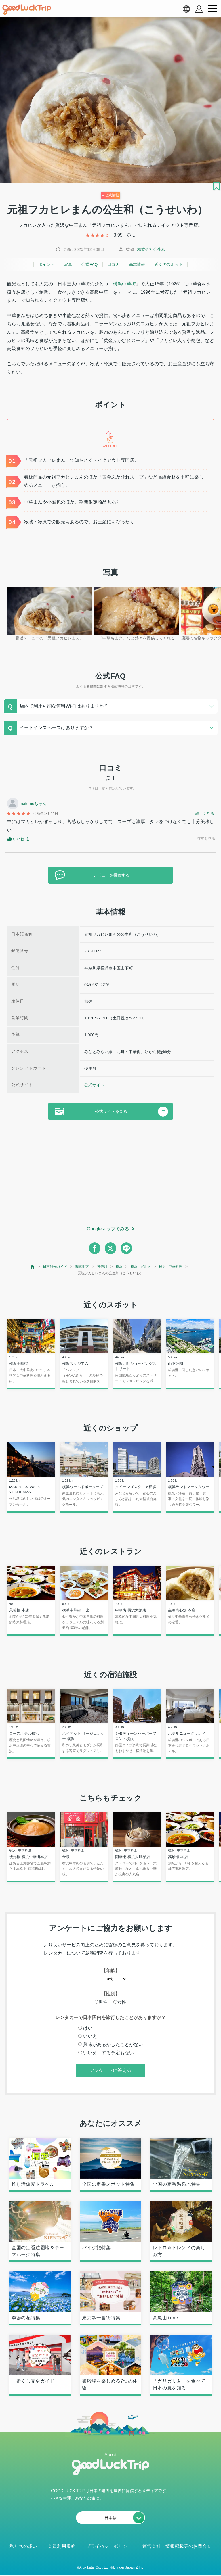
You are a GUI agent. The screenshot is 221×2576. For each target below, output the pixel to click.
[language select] (186, 9)
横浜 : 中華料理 (170, 1267)
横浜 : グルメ (141, 1267)
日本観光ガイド (55, 1267)
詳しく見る (204, 813)
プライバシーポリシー (109, 2546)
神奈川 (102, 1267)
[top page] (33, 1267)
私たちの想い (23, 2546)
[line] (126, 1248)
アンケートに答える (110, 2070)
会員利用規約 (61, 2546)
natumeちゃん (33, 803)
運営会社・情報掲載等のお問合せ (177, 2546)
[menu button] (212, 9)
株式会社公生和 (151, 249)
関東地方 (82, 1267)
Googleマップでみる (108, 1228)
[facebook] (94, 1248)
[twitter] (110, 1248)
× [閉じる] (129, 2567)
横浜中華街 (124, 283)
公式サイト (94, 1085)
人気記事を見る (106, 2566)
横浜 (119, 1267)
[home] (26, 10)
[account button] (199, 9)
